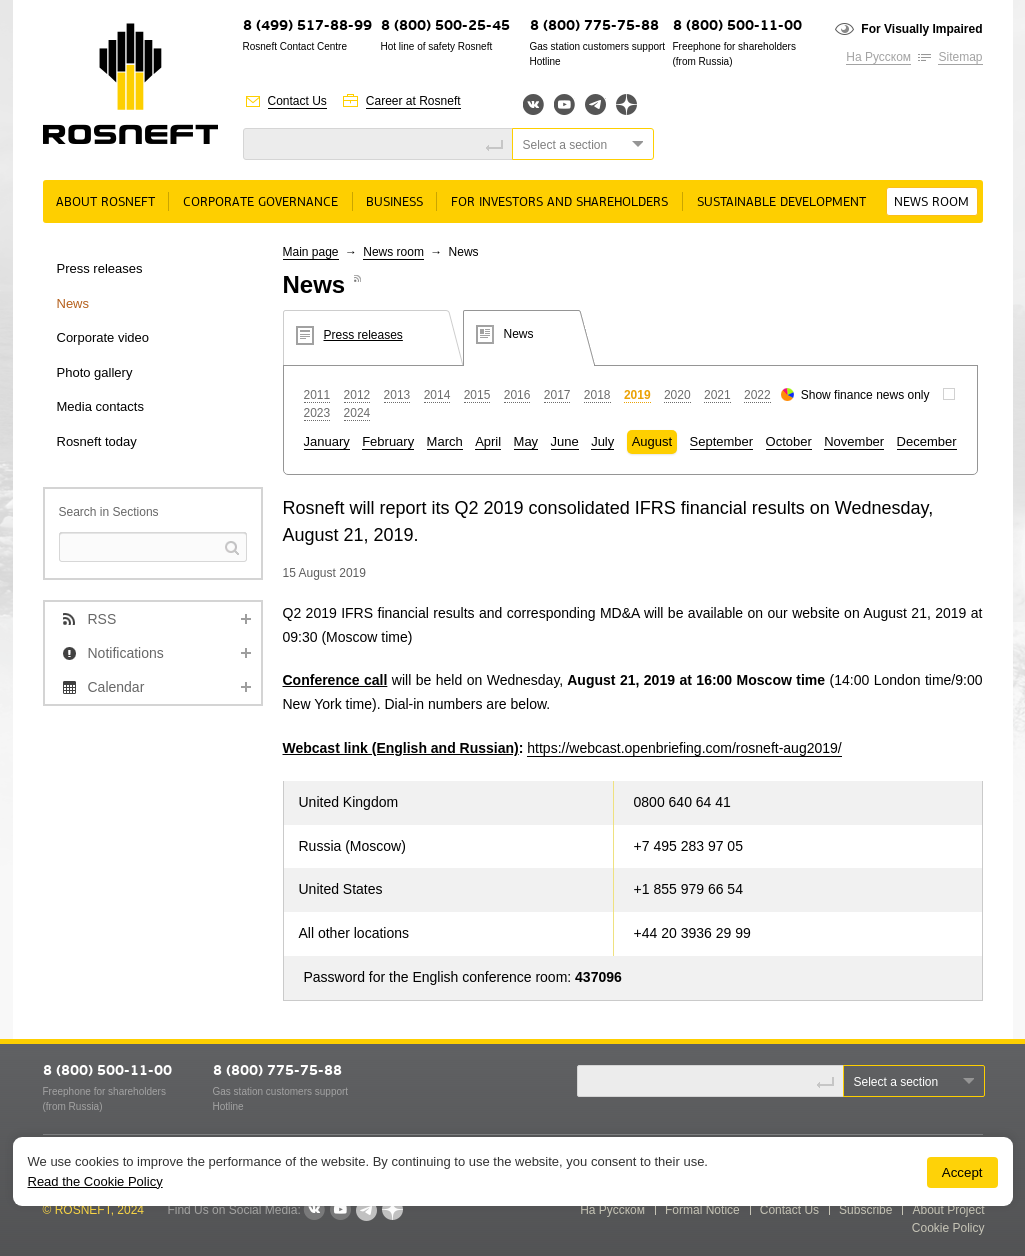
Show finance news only (865, 395)
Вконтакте (533, 104)
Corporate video (103, 337)
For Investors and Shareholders (559, 202)
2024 (357, 413)
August (652, 441)
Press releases (100, 268)
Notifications (126, 653)
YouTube (564, 104)
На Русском (878, 57)
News (73, 303)
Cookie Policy (948, 1228)
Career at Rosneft (413, 101)
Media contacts (100, 406)
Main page (311, 252)
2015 (477, 395)
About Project (948, 1210)
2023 (317, 413)
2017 (557, 395)
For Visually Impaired (921, 29)
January (327, 441)
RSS (102, 619)
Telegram (595, 104)
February (388, 441)
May (526, 441)
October (789, 441)
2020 (677, 395)
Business (394, 202)
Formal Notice (702, 1210)
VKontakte (314, 1210)
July (602, 441)
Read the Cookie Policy (95, 1181)
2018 (597, 395)
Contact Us (297, 101)
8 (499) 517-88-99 (307, 26)
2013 (397, 395)
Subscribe (865, 1210)
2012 (357, 395)
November (854, 441)
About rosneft (105, 202)
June (565, 441)
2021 (717, 395)
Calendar (116, 687)
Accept (962, 1172)
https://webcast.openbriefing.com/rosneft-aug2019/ (684, 748)
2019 (637, 395)
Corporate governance (260, 202)
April (488, 441)
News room (931, 202)
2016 (517, 395)
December (927, 441)
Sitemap (960, 57)
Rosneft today (97, 441)
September (722, 441)
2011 (317, 395)
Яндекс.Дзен (626, 104)
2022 (757, 395)
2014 (437, 395)
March (445, 441)
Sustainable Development (781, 202)
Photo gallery (95, 372)
